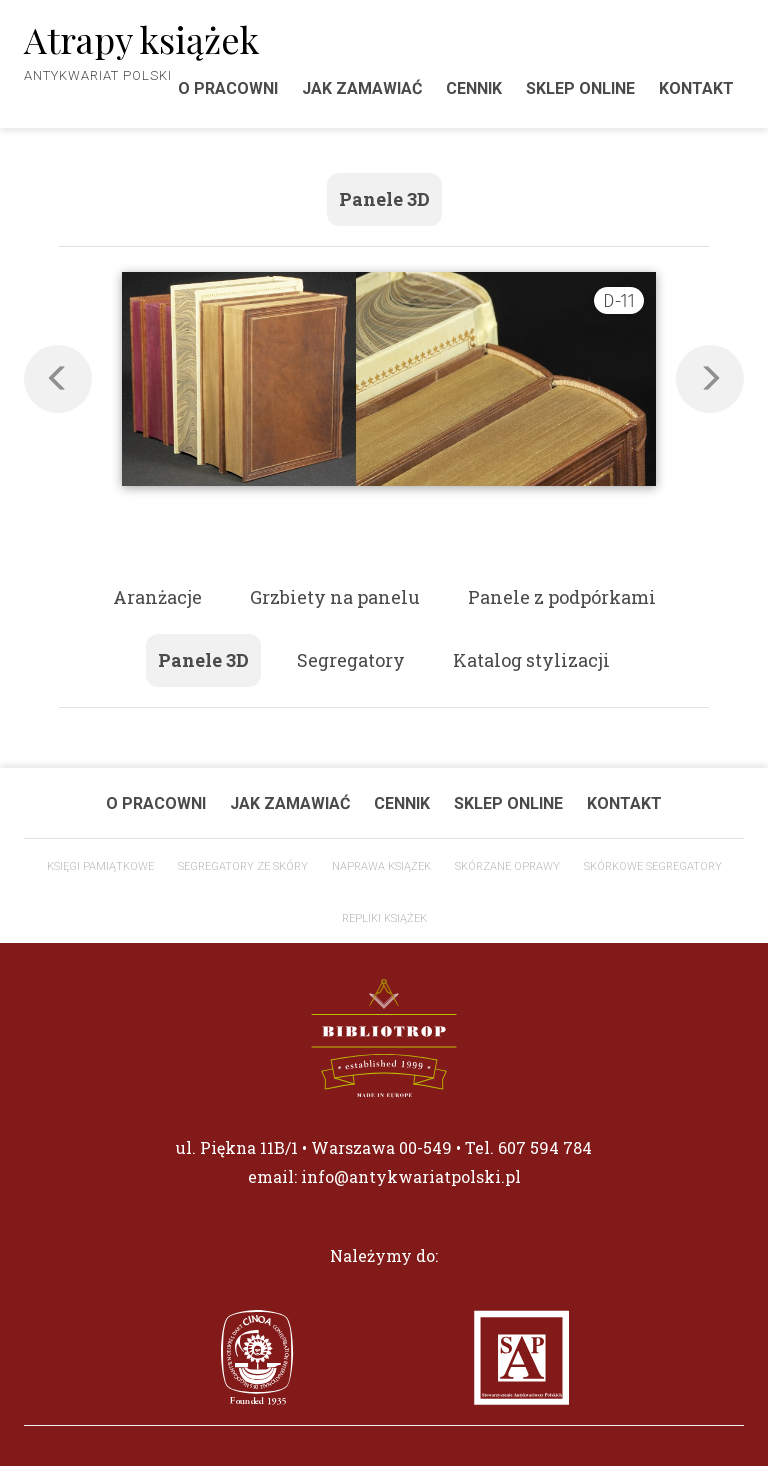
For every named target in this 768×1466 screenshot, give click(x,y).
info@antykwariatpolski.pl (411, 1176)
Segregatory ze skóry (243, 866)
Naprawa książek (381, 866)
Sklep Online (580, 88)
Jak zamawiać (362, 88)
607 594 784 (545, 1147)
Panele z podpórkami (562, 597)
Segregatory (351, 660)
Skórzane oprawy (507, 866)
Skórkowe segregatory (653, 866)
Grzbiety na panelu (335, 597)
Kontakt (696, 88)
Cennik (474, 88)
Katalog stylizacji (531, 660)
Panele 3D (384, 199)
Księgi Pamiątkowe (100, 866)
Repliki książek (384, 918)
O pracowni (156, 803)
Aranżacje (157, 597)
